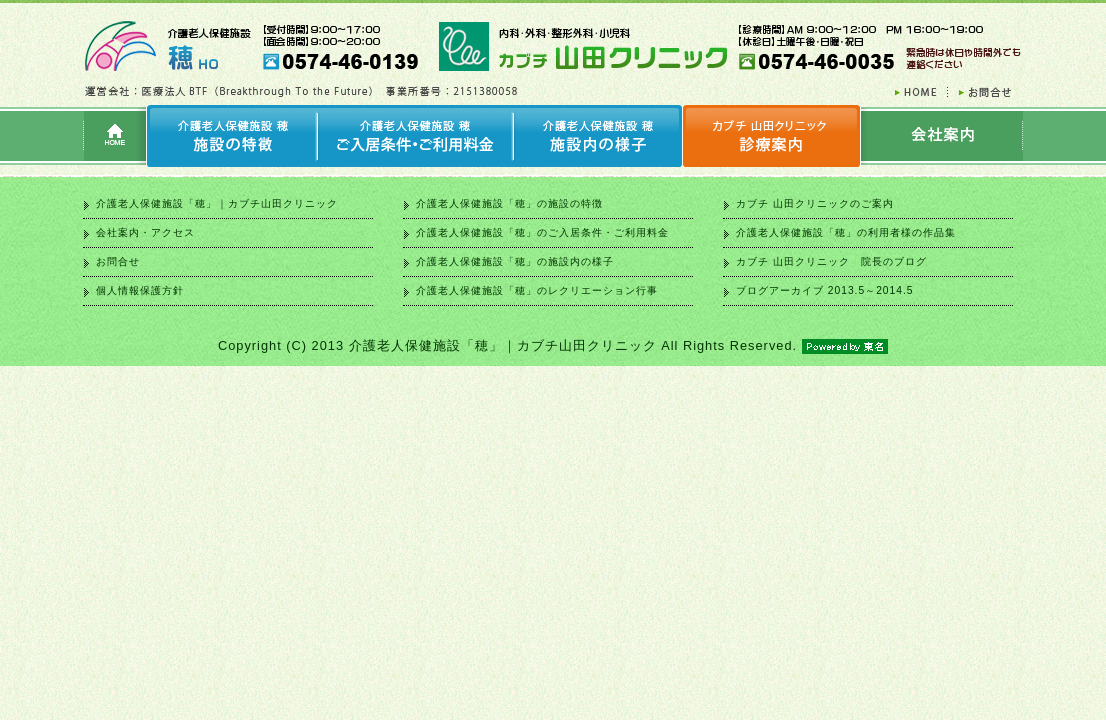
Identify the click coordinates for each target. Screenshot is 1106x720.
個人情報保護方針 (140, 290)
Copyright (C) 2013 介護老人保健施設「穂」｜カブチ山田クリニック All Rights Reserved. (553, 345)
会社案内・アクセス (145, 232)
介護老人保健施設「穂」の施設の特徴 (509, 203)
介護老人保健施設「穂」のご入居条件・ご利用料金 (542, 232)
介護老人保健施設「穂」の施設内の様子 (515, 261)
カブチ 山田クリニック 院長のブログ (831, 261)
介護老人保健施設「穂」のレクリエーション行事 (537, 290)
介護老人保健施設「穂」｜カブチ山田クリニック (217, 203)
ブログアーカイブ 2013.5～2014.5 (824, 290)
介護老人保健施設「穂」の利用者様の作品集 (846, 232)
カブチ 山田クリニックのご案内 (815, 203)
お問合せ (118, 261)
